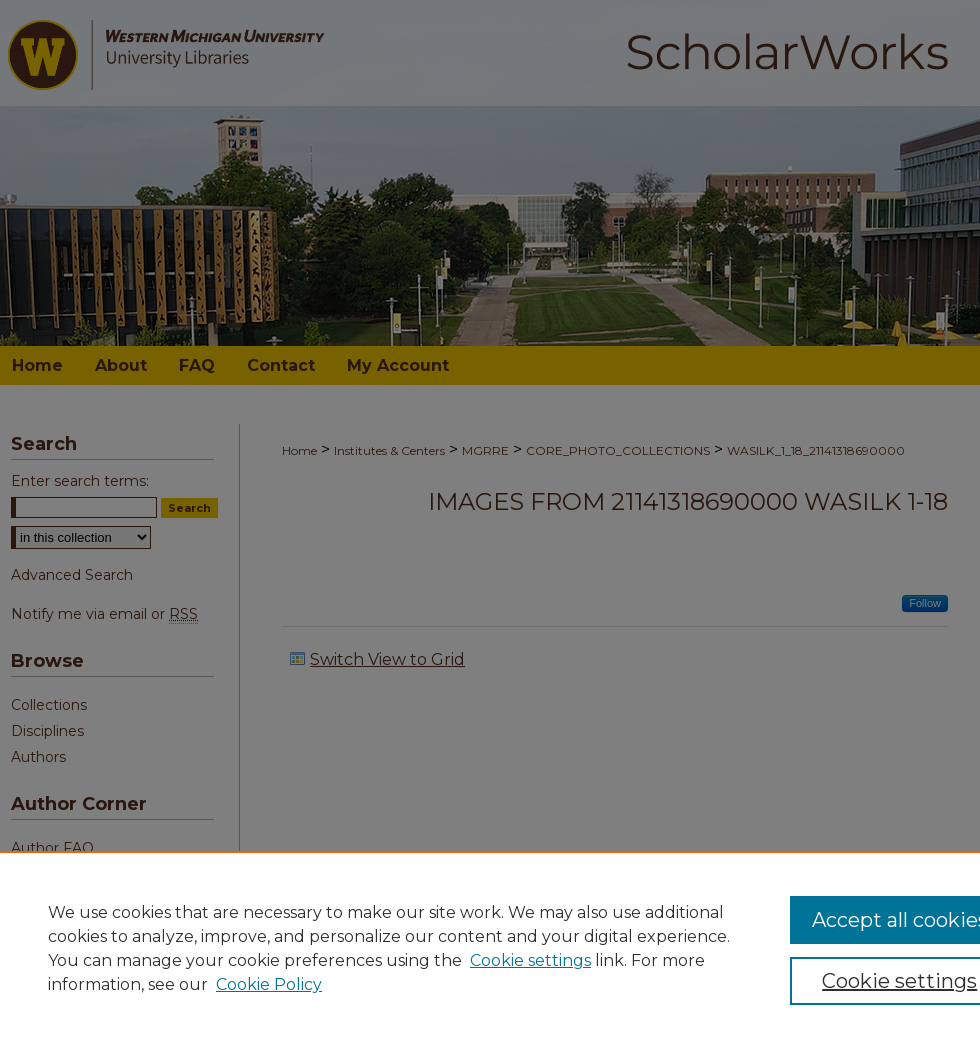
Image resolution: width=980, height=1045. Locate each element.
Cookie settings (530, 960)
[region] (490, 948)
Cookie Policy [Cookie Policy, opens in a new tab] (269, 984)
